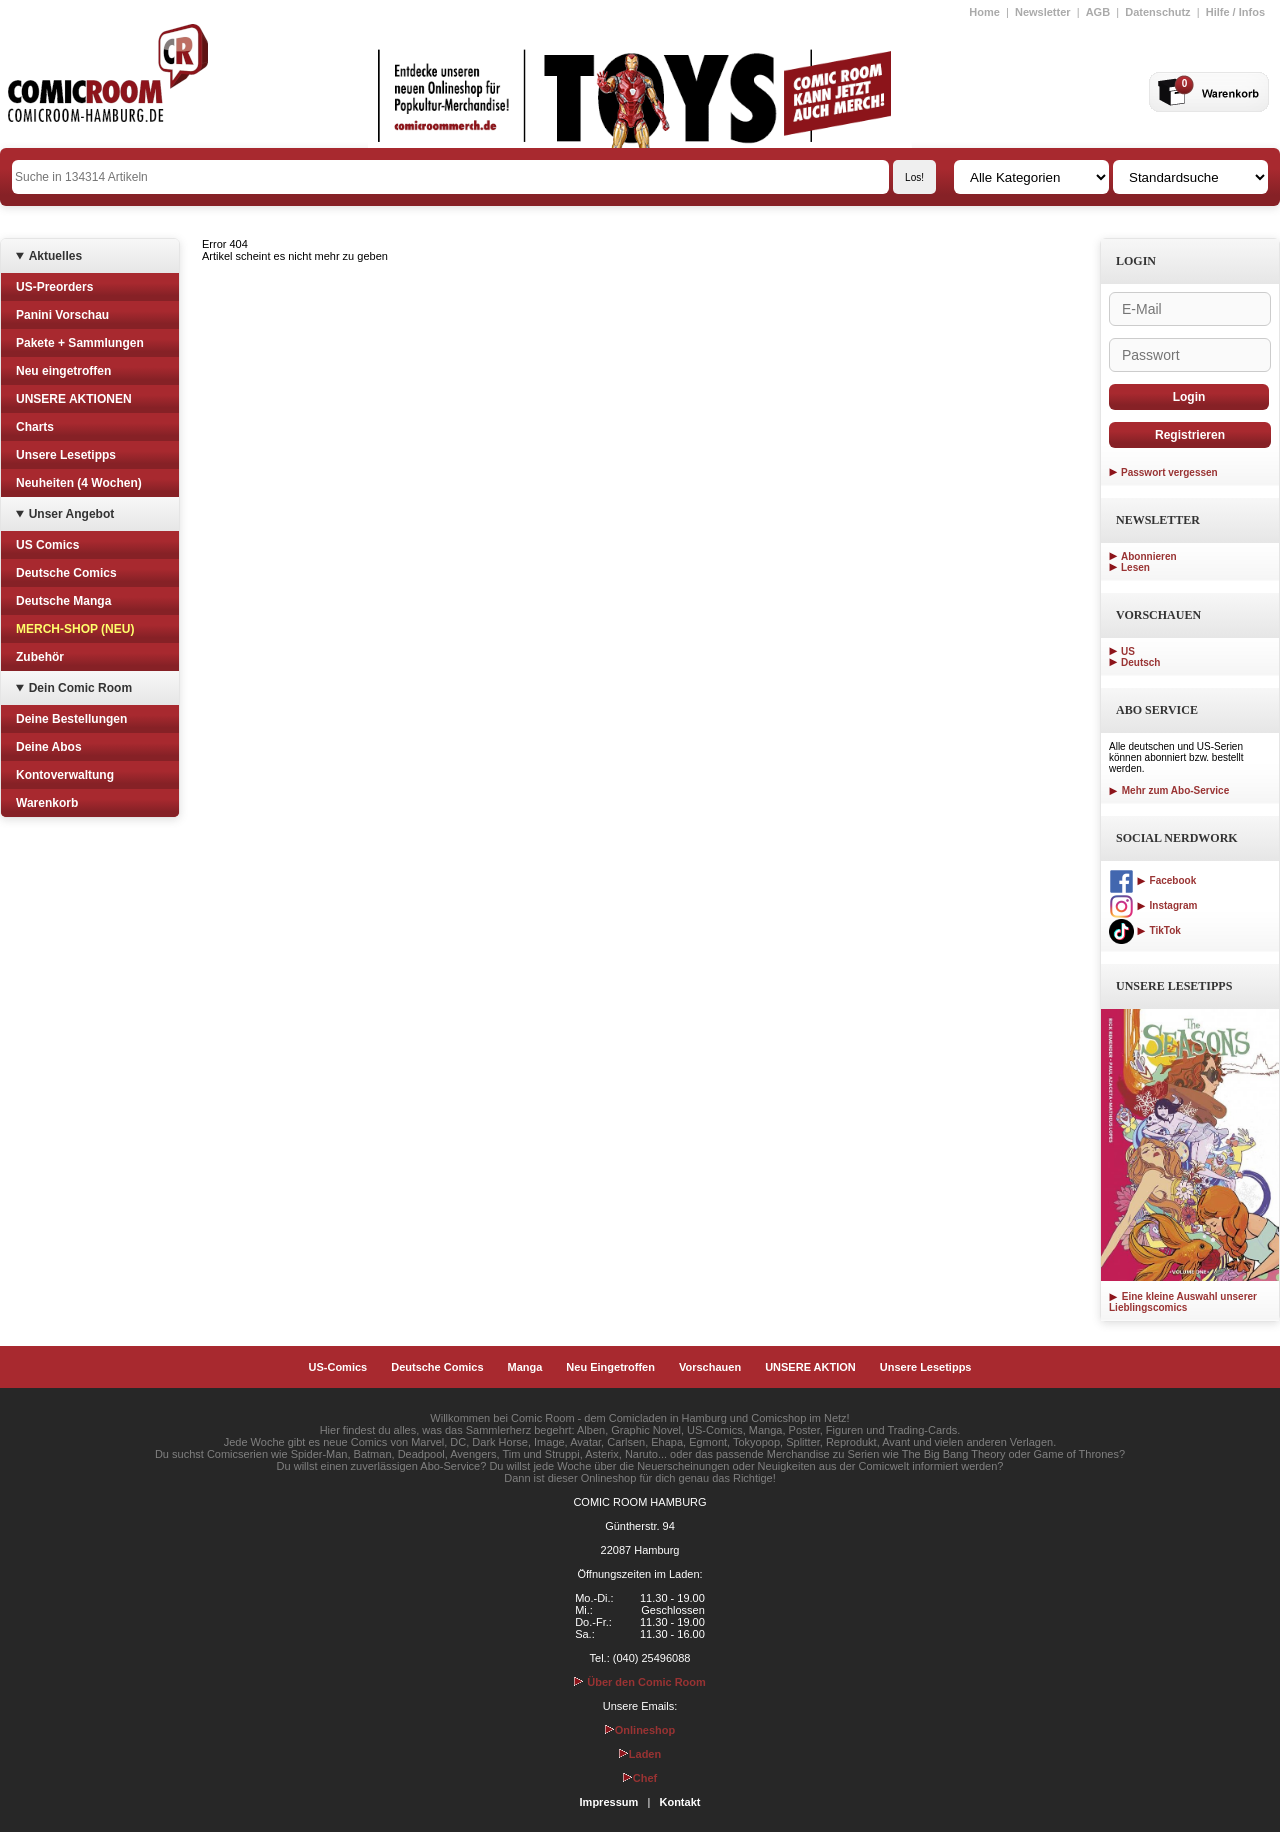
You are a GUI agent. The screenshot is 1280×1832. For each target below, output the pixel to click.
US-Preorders (54, 287)
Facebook (1152, 880)
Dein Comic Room (80, 688)
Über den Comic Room (640, 1682)
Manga (525, 1367)
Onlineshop (640, 1730)
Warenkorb (47, 803)
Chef (640, 1778)
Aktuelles (55, 256)
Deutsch (1140, 662)
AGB (1098, 12)
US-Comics (338, 1367)
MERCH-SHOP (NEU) (75, 629)
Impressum (609, 1802)
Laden (640, 1754)
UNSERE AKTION (810, 1367)
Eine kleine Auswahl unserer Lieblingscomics (1183, 1302)
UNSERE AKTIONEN (74, 399)
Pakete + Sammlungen (80, 343)
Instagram (1153, 905)
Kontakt (679, 1802)
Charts (35, 427)
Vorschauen (710, 1367)
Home (984, 12)
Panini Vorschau (62, 315)
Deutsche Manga (63, 601)
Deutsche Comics (66, 573)
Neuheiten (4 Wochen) (79, 483)
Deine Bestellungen (71, 719)
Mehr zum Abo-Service (1169, 790)
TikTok (1145, 930)
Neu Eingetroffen (610, 1367)
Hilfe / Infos (1235, 12)
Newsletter (1043, 12)
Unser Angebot (72, 514)
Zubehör (40, 657)
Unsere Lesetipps (66, 455)
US (1128, 651)
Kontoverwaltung (65, 775)
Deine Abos (49, 747)
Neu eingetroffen (63, 371)
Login (1189, 397)
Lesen (1135, 567)
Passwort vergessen (1169, 472)
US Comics (47, 545)
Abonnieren (1149, 556)
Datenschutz (1157, 12)
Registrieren (1190, 435)
